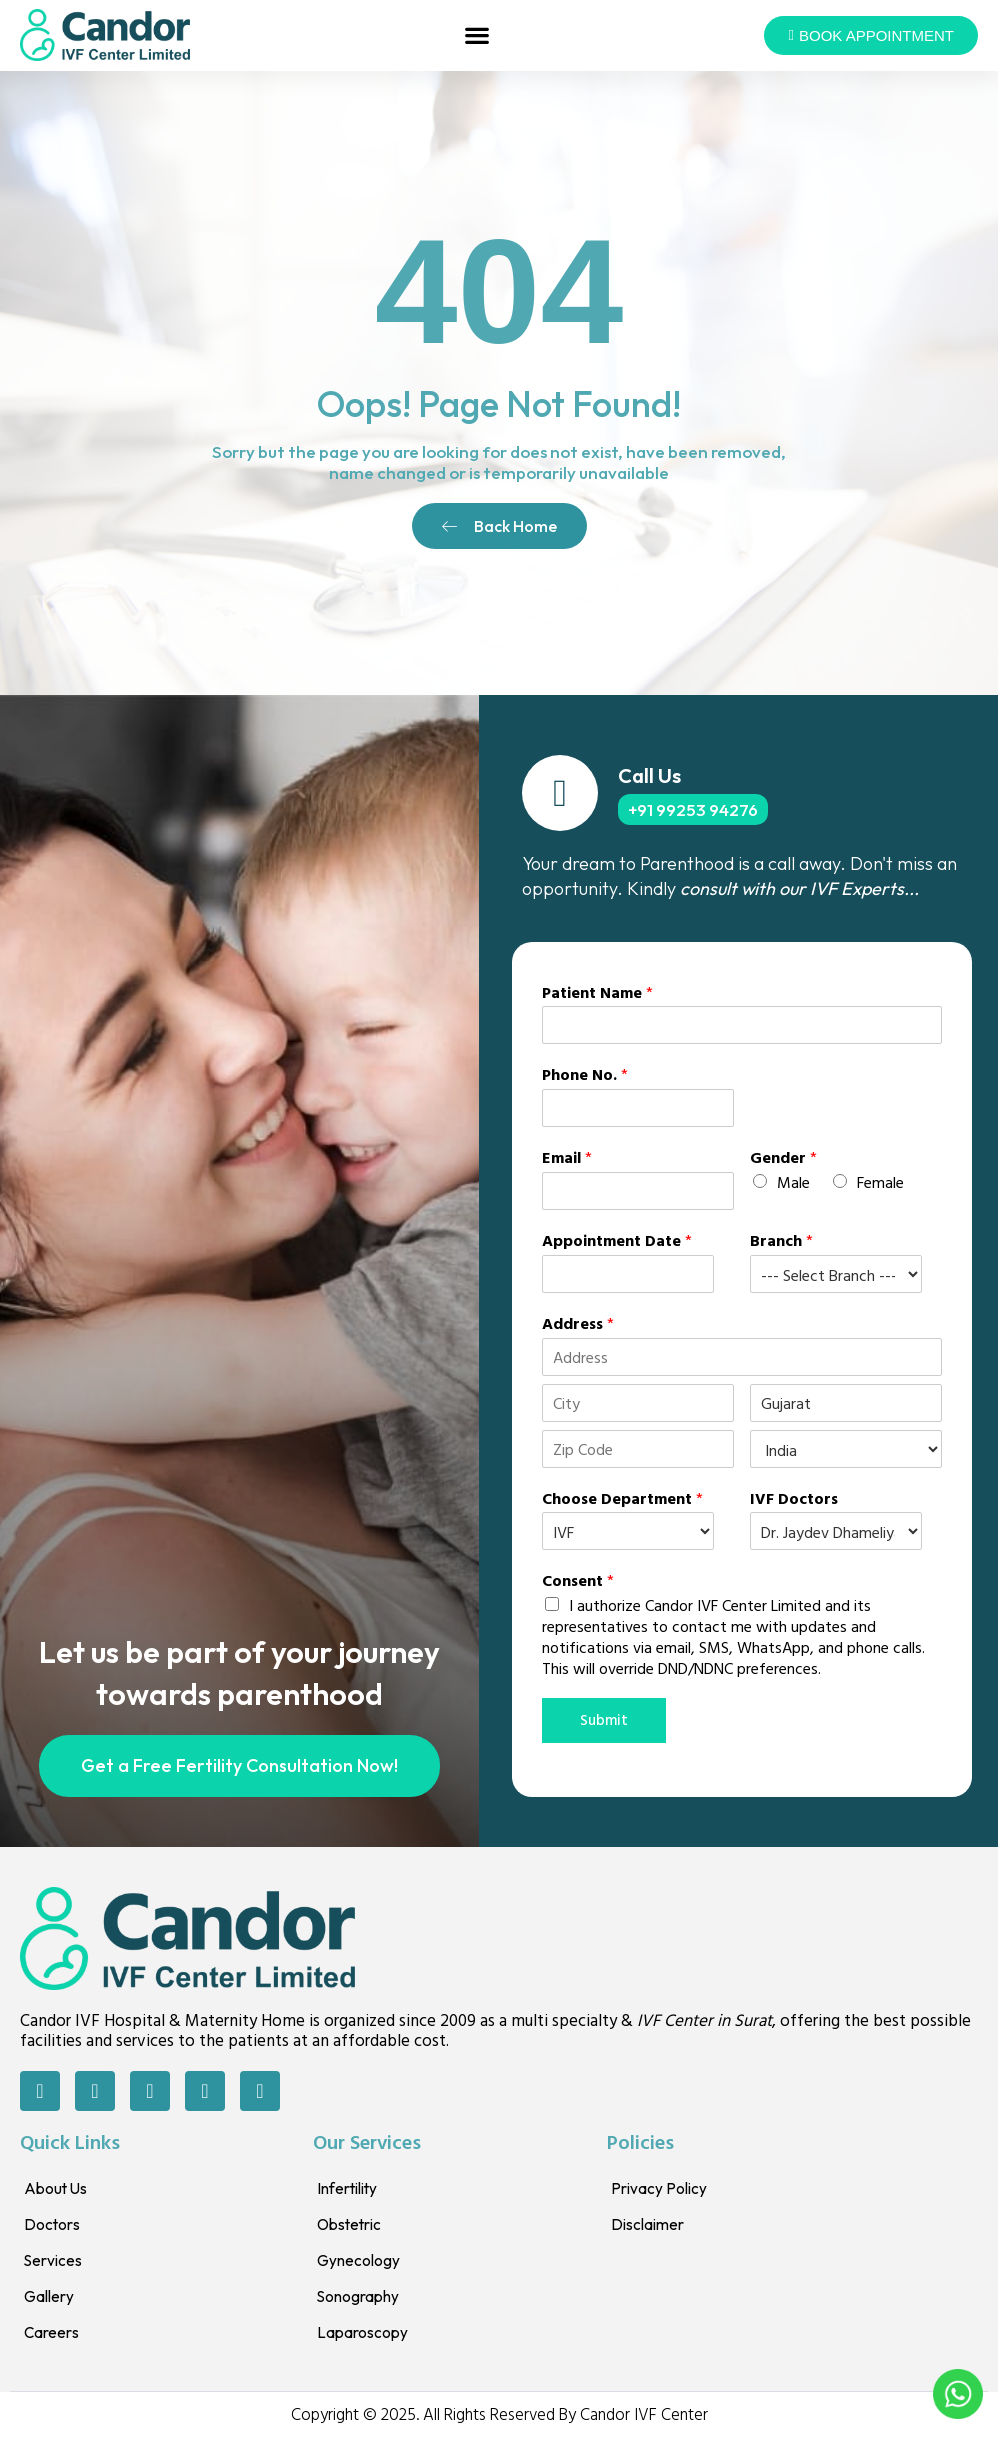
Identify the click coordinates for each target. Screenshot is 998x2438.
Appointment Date (617, 1240)
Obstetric (354, 2227)
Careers (55, 2335)
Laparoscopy (367, 2335)
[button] (477, 35)
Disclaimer (652, 2227)
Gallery (52, 2299)
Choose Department (622, 1498)
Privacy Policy (665, 2191)
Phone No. (585, 1074)
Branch (781, 1240)
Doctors (55, 2227)
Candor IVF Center (644, 2416)
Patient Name (597, 992)
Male (793, 1182)
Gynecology (363, 2263)
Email (567, 1157)
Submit (606, 1721)
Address (578, 1323)
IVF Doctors (794, 1498)
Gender (783, 1157)
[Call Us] (560, 793)
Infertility (352, 2191)
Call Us (649, 775)
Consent (578, 1580)
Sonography (363, 2299)
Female (880, 1182)
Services (57, 2263)
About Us (59, 2191)
